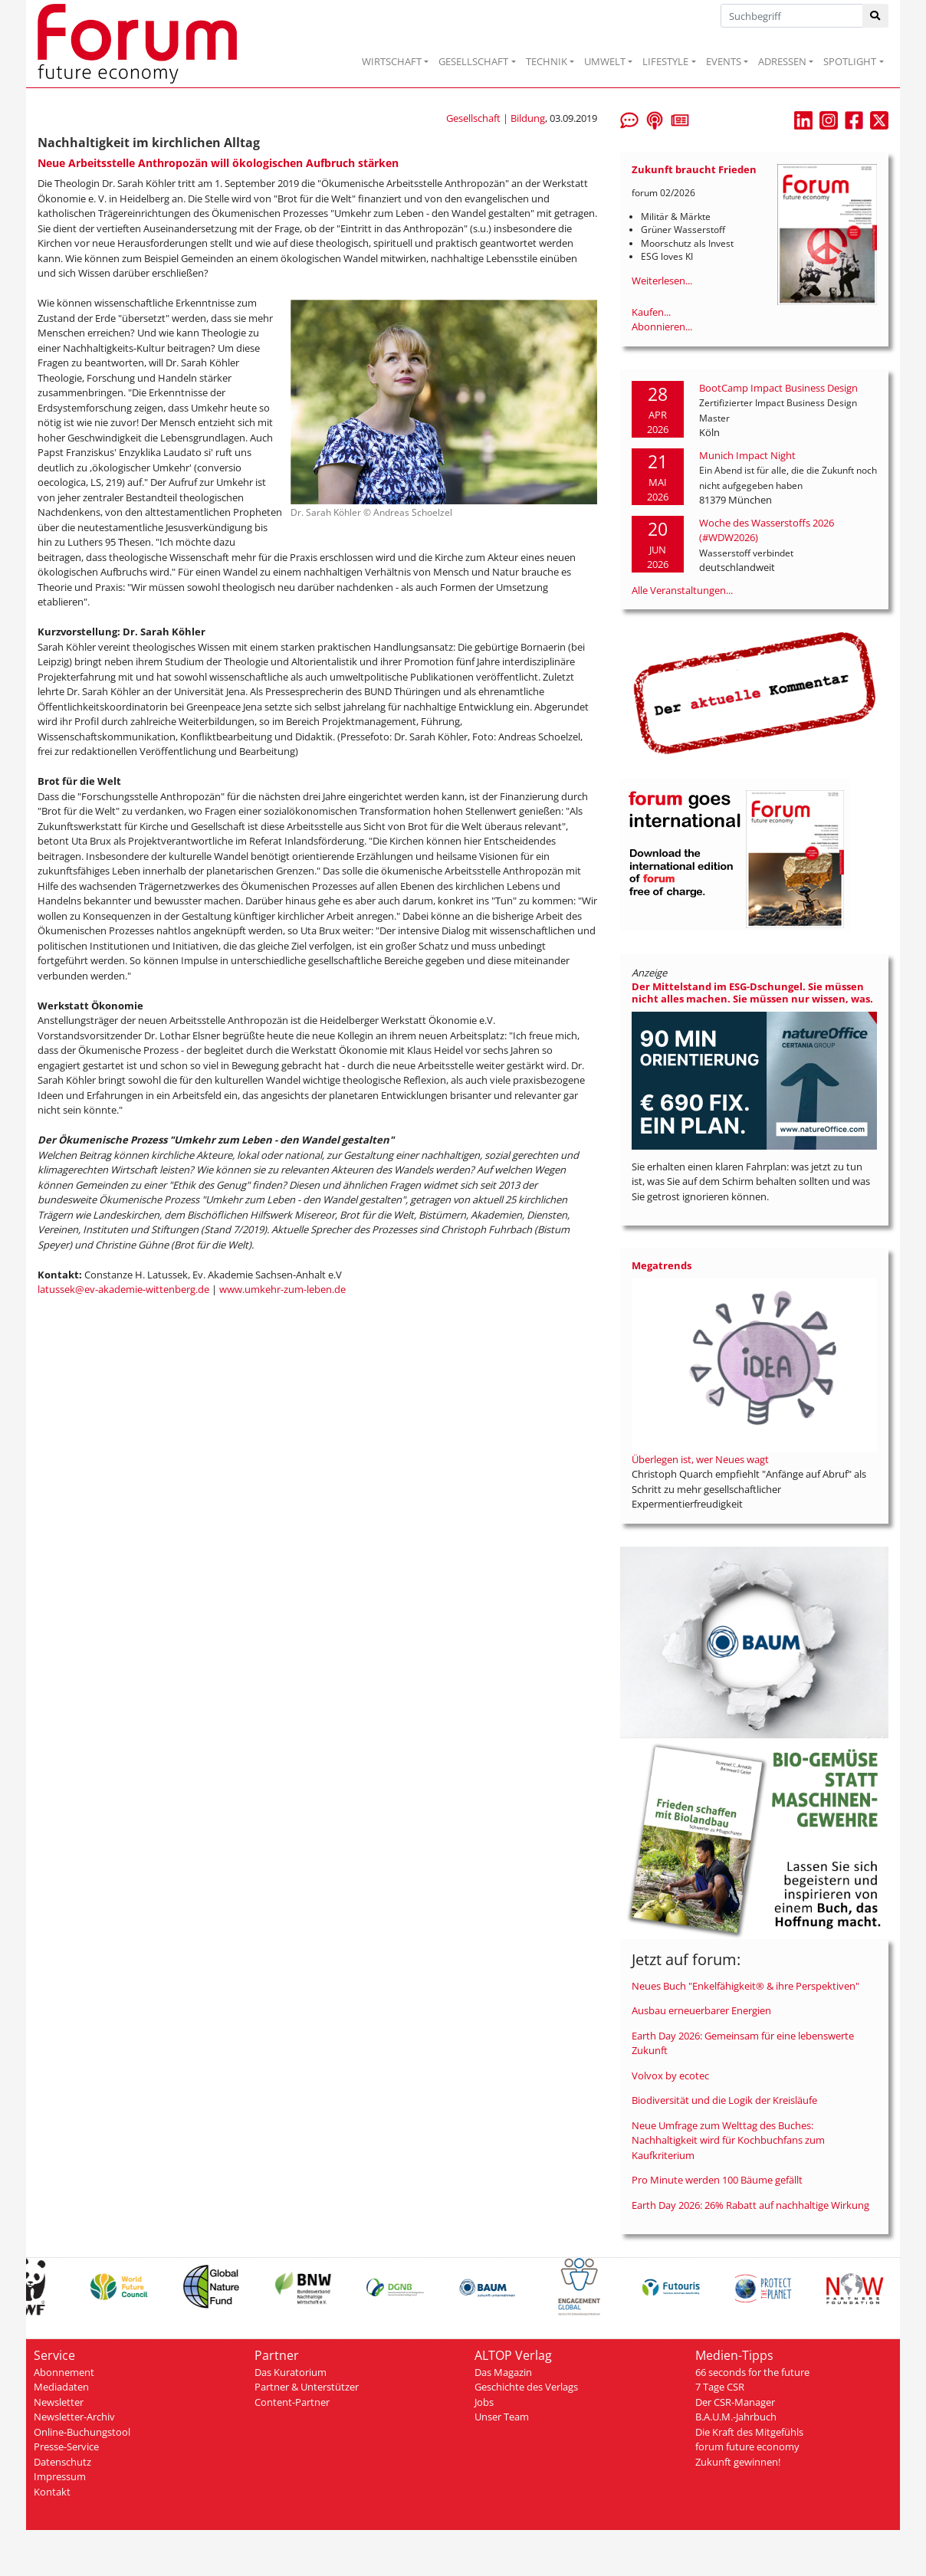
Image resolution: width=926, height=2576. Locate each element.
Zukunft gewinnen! (737, 2462)
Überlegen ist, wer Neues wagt (700, 1459)
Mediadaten (61, 2387)
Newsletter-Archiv (74, 2416)
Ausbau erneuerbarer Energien (701, 2010)
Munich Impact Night (747, 455)
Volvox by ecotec (670, 2075)
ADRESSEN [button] (782, 61)
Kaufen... (651, 312)
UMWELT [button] (605, 61)
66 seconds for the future (752, 2372)
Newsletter (59, 2402)
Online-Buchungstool (82, 2432)
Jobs (484, 2402)
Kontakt (52, 2492)
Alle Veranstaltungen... (682, 590)
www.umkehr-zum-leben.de (282, 1289)
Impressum (60, 2476)
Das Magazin (503, 2372)
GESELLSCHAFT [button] (473, 61)
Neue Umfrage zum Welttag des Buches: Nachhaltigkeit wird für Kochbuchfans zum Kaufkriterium (728, 2140)
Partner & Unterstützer (306, 2387)
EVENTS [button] (723, 61)
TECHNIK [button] (546, 61)
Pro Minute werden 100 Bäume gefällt (717, 2180)
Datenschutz (62, 2462)
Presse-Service (66, 2446)
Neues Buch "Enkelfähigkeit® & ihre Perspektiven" (745, 1986)
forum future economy (747, 2446)
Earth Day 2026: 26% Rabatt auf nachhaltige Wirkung (750, 2205)
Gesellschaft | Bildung (495, 118)
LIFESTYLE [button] (665, 61)
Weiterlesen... (662, 280)
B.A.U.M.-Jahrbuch (736, 2416)
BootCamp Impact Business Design (778, 388)
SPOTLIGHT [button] (849, 61)
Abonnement (64, 2372)
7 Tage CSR (719, 2387)
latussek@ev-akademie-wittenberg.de (123, 1289)
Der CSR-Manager (735, 2402)
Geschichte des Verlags (526, 2387)
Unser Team (501, 2416)
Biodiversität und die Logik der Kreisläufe (724, 2100)
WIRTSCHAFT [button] (392, 61)
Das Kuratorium (290, 2372)
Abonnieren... (662, 326)
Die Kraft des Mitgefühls (749, 2432)
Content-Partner (292, 2402)
